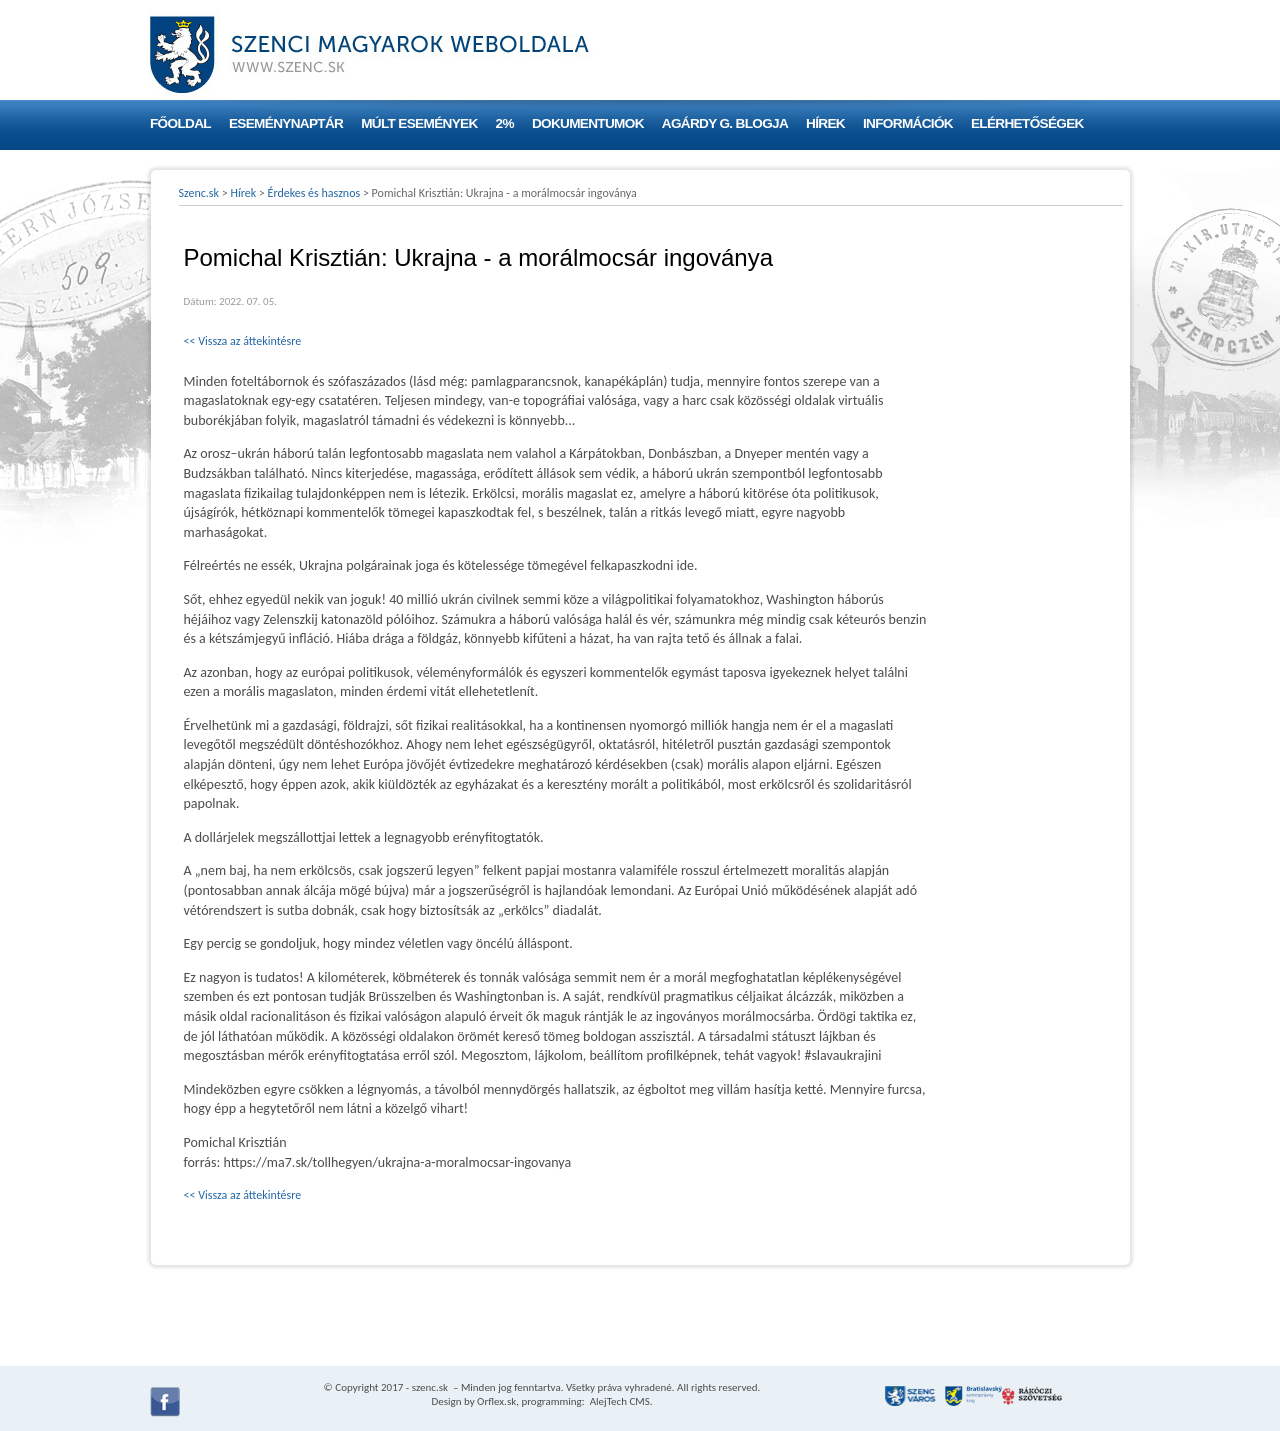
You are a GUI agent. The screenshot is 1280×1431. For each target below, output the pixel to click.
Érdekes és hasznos (314, 193)
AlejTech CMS (618, 1401)
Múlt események (419, 123)
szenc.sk (430, 1387)
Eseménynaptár (286, 123)
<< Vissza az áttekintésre (243, 341)
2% (505, 123)
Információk (908, 123)
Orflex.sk (496, 1401)
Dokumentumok (588, 123)
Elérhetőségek (1027, 123)
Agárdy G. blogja (725, 123)
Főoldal (180, 123)
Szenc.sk (199, 193)
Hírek (825, 123)
